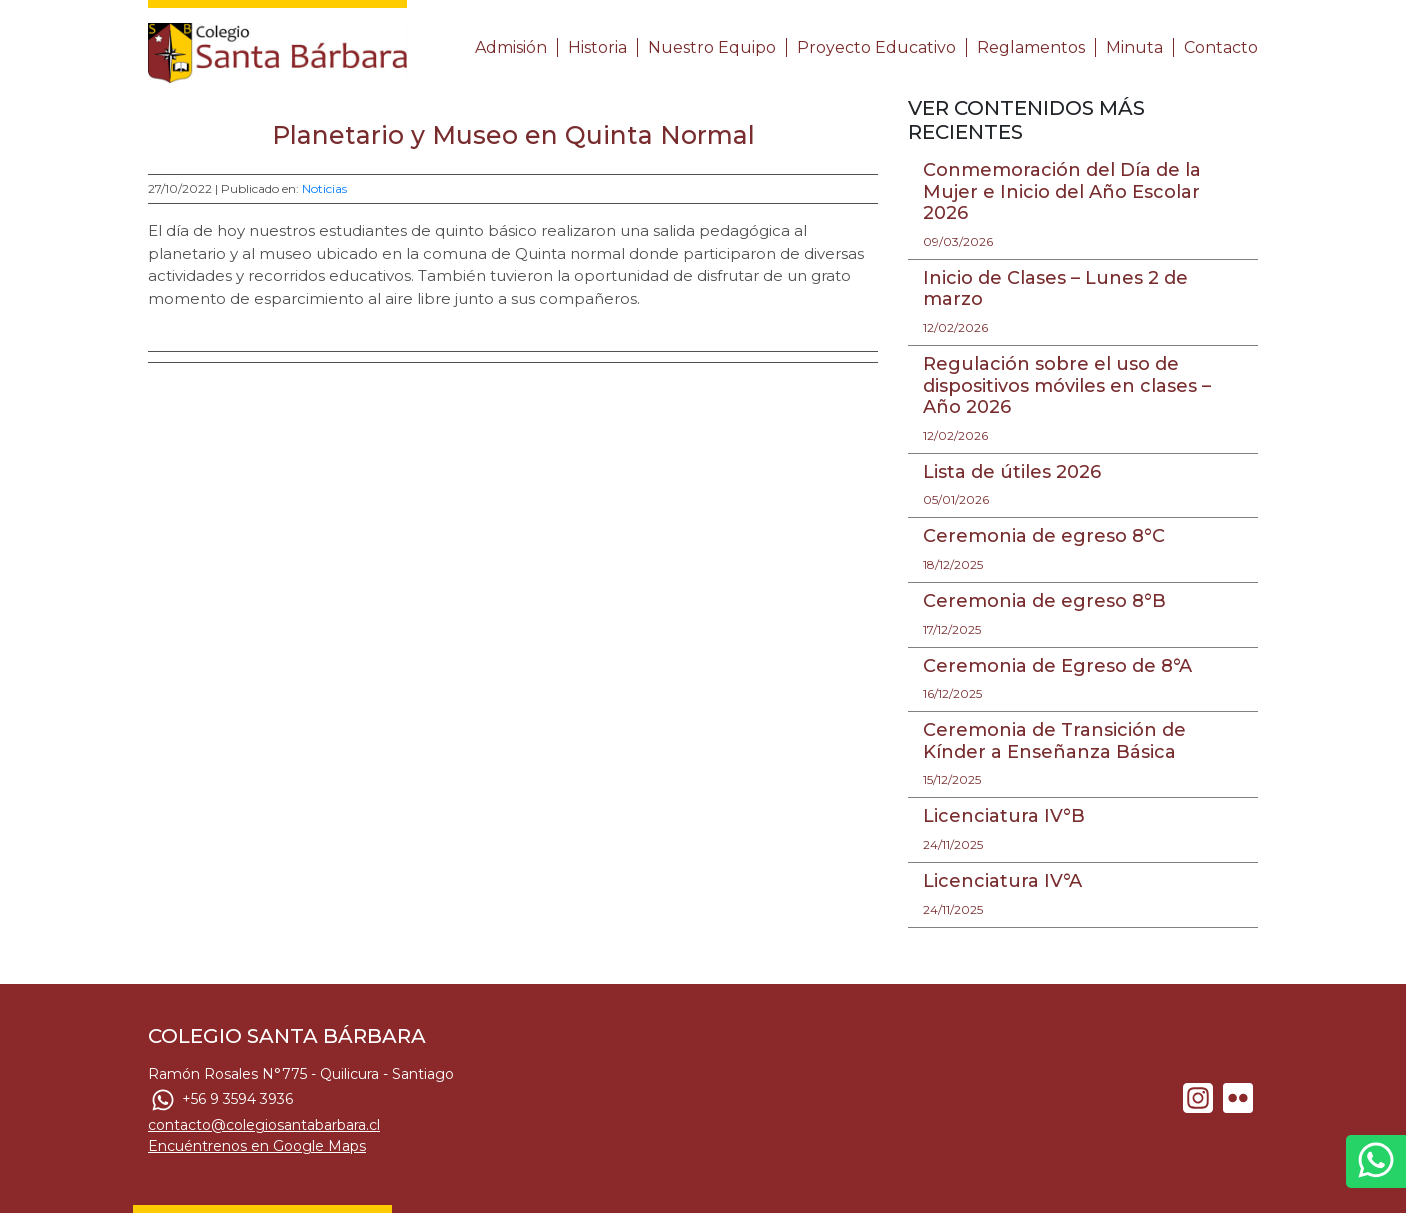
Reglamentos (1031, 47)
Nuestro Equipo (712, 47)
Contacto (1221, 47)
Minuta (1134, 47)
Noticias (324, 188)
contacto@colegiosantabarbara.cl (264, 1125)
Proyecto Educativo (876, 47)
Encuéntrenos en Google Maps (257, 1146)
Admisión (511, 47)
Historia (597, 47)
